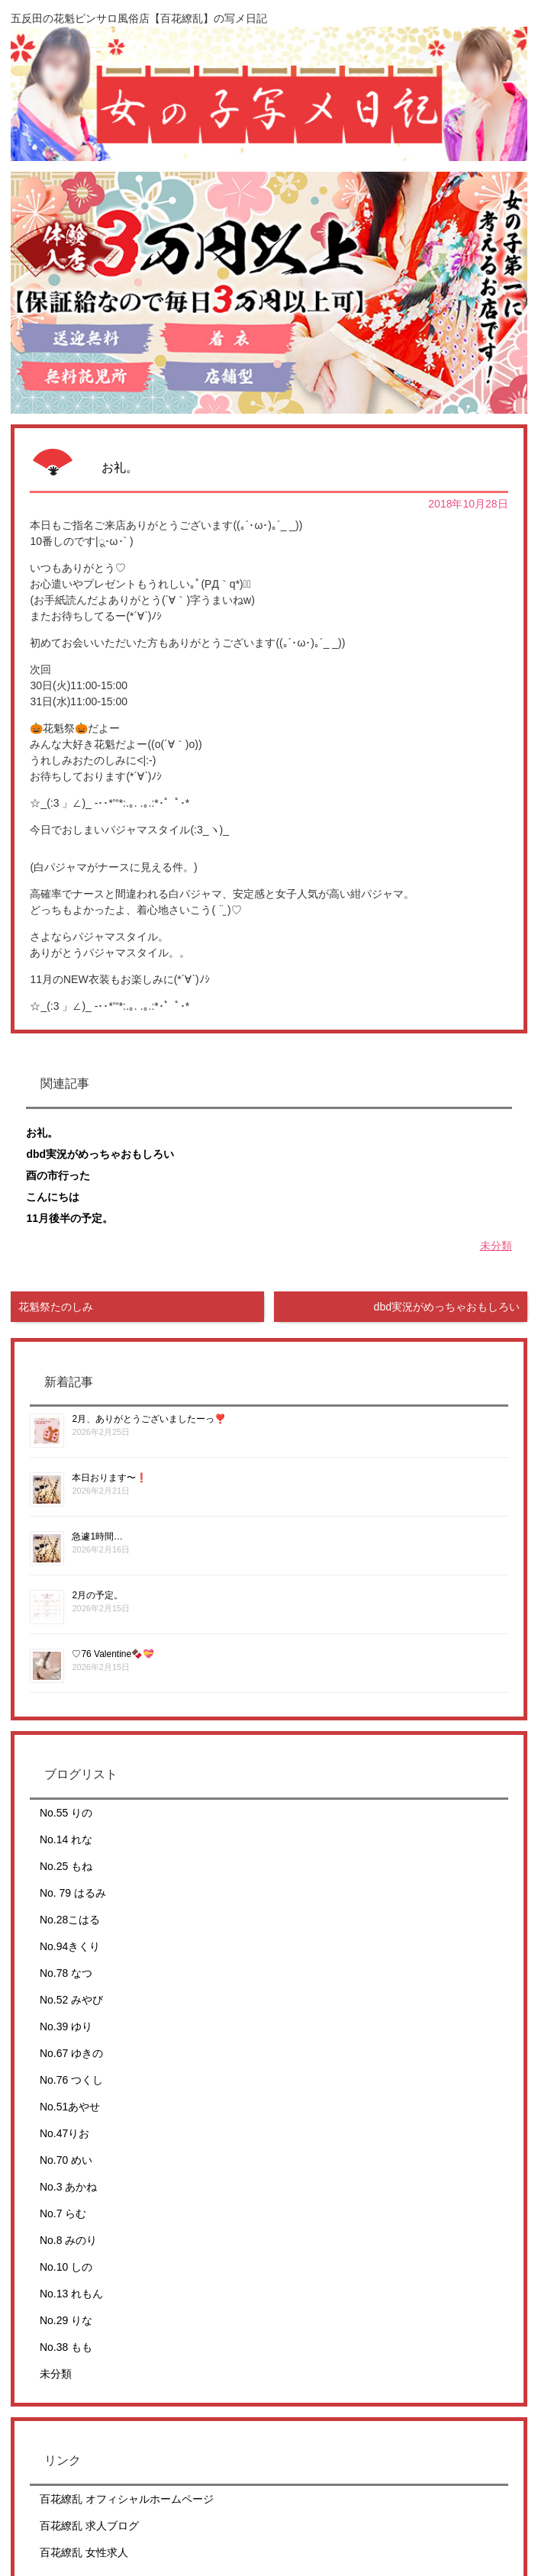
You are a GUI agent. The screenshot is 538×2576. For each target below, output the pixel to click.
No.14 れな (66, 1839)
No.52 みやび (71, 2000)
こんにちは (52, 1197)
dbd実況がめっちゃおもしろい (100, 1154)
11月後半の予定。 (69, 1218)
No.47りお (64, 2133)
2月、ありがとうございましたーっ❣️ (149, 1419)
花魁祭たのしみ (55, 1307)
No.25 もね (66, 1866)
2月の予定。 (97, 1595)
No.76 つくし (71, 2080)
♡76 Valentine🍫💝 (113, 1654)
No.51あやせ (70, 2106)
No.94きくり (70, 1946)
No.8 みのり (68, 2240)
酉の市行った (58, 1175)
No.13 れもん (71, 2293)
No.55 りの (66, 1813)
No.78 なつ (66, 1973)
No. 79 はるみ (73, 1893)
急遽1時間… (97, 1536)
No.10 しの (66, 2267)
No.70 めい (66, 2160)
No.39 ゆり (66, 2026)
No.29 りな (66, 2320)
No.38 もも (66, 2347)
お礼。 (42, 1133)
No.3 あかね (68, 2187)
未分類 (496, 1246)
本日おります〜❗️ (109, 1477)
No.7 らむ (63, 2213)
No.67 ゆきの (71, 2053)
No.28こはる (70, 1919)
